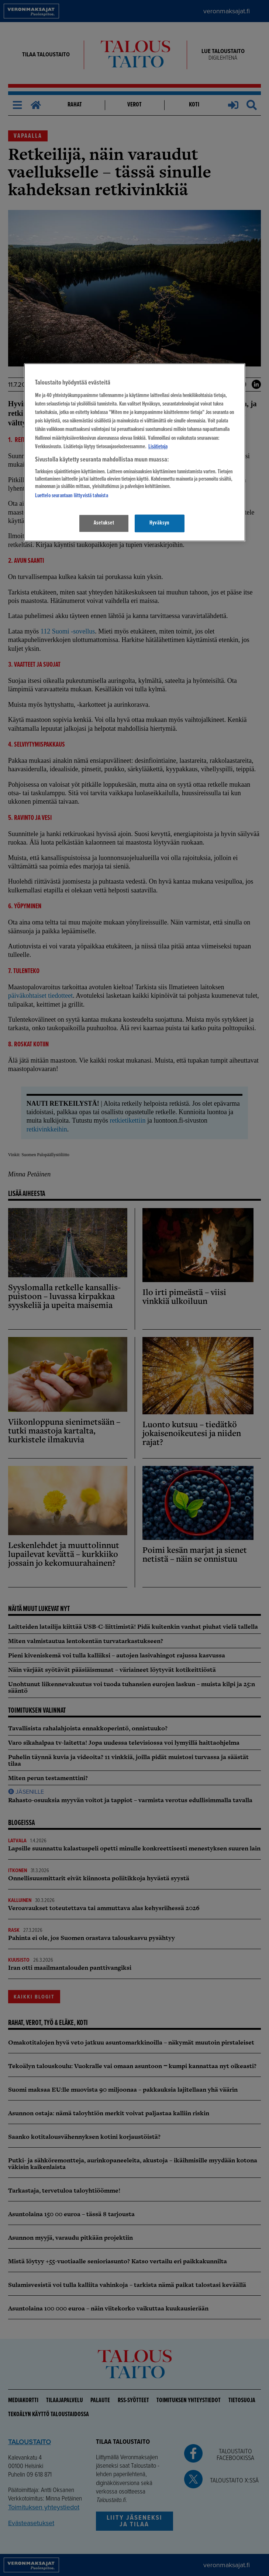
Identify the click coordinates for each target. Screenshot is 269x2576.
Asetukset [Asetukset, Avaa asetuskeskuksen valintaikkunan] (104, 523)
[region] (134, 452)
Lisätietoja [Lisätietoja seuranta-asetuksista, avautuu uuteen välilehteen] (158, 446)
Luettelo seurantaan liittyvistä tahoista (71, 496)
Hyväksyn (159, 523)
